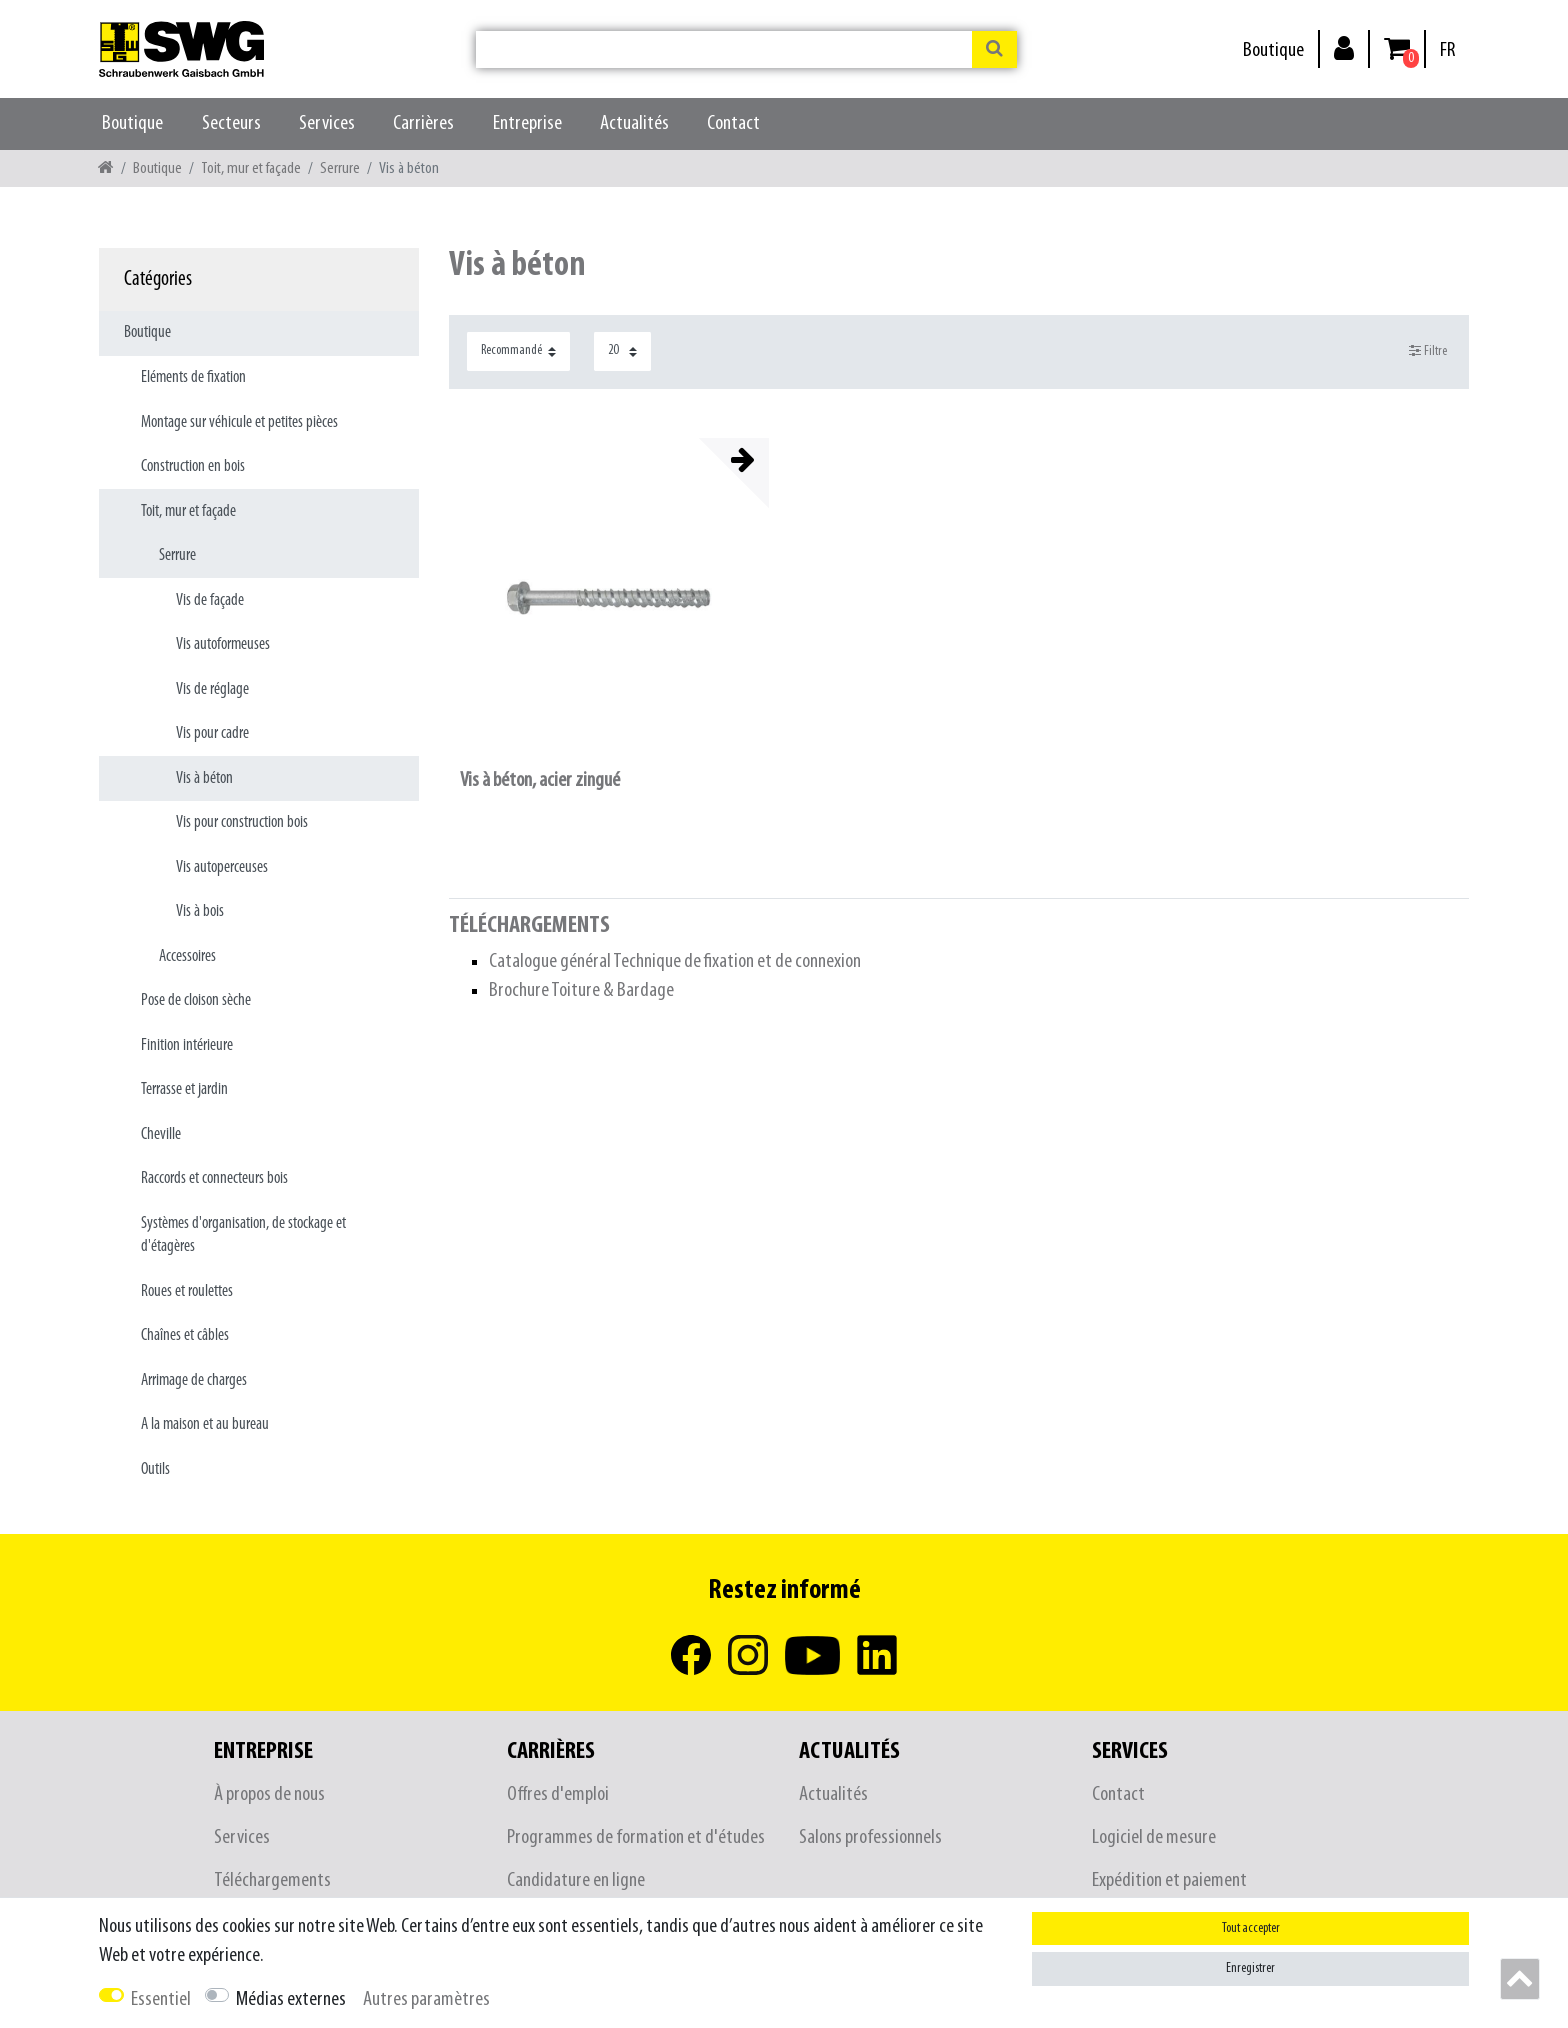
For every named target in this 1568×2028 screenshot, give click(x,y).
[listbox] (609, 598)
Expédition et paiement (1169, 1880)
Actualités (634, 123)
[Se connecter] (1344, 47)
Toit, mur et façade (251, 168)
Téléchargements (272, 1880)
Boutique (1273, 50)
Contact (733, 123)
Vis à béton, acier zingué (540, 780)
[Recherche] (994, 49)
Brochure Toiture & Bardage (581, 990)
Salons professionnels (870, 1837)
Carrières (423, 123)
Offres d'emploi (558, 1794)
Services (327, 123)
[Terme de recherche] (724, 49)
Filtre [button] (1428, 351)
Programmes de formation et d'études (636, 1837)
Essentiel (161, 1999)
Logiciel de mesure (1154, 1837)
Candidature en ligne (576, 1880)
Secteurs (231, 123)
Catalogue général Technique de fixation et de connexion (675, 961)
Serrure (340, 168)
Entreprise (527, 123)
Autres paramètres (426, 1999)
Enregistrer (1250, 1968)
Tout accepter (1251, 1928)
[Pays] (1447, 50)
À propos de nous (269, 1794)
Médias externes (291, 1999)
